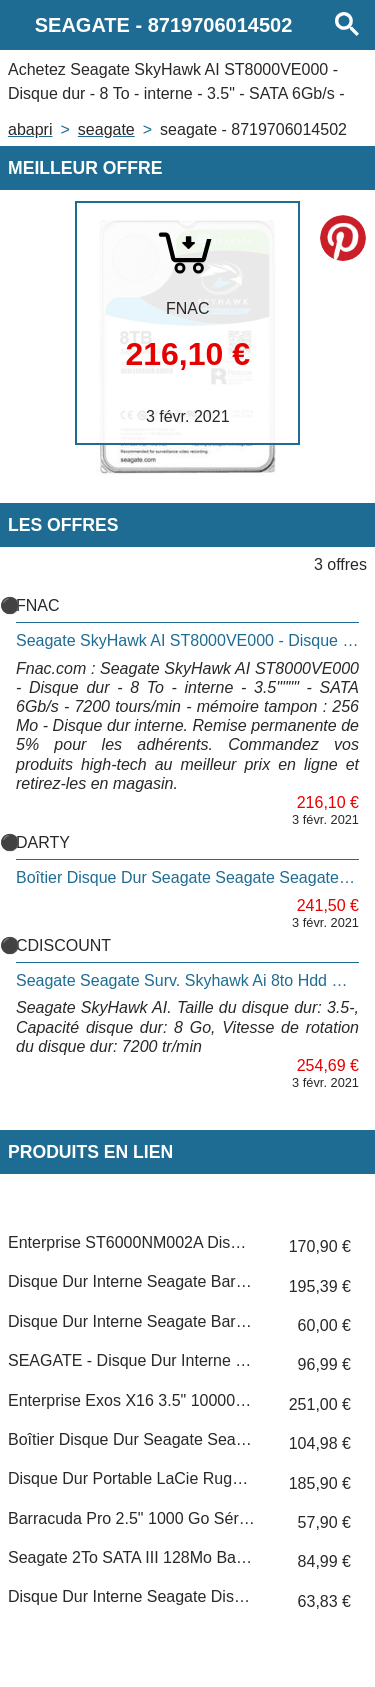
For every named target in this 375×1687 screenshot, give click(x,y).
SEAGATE (106, 129)
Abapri (30, 129)
